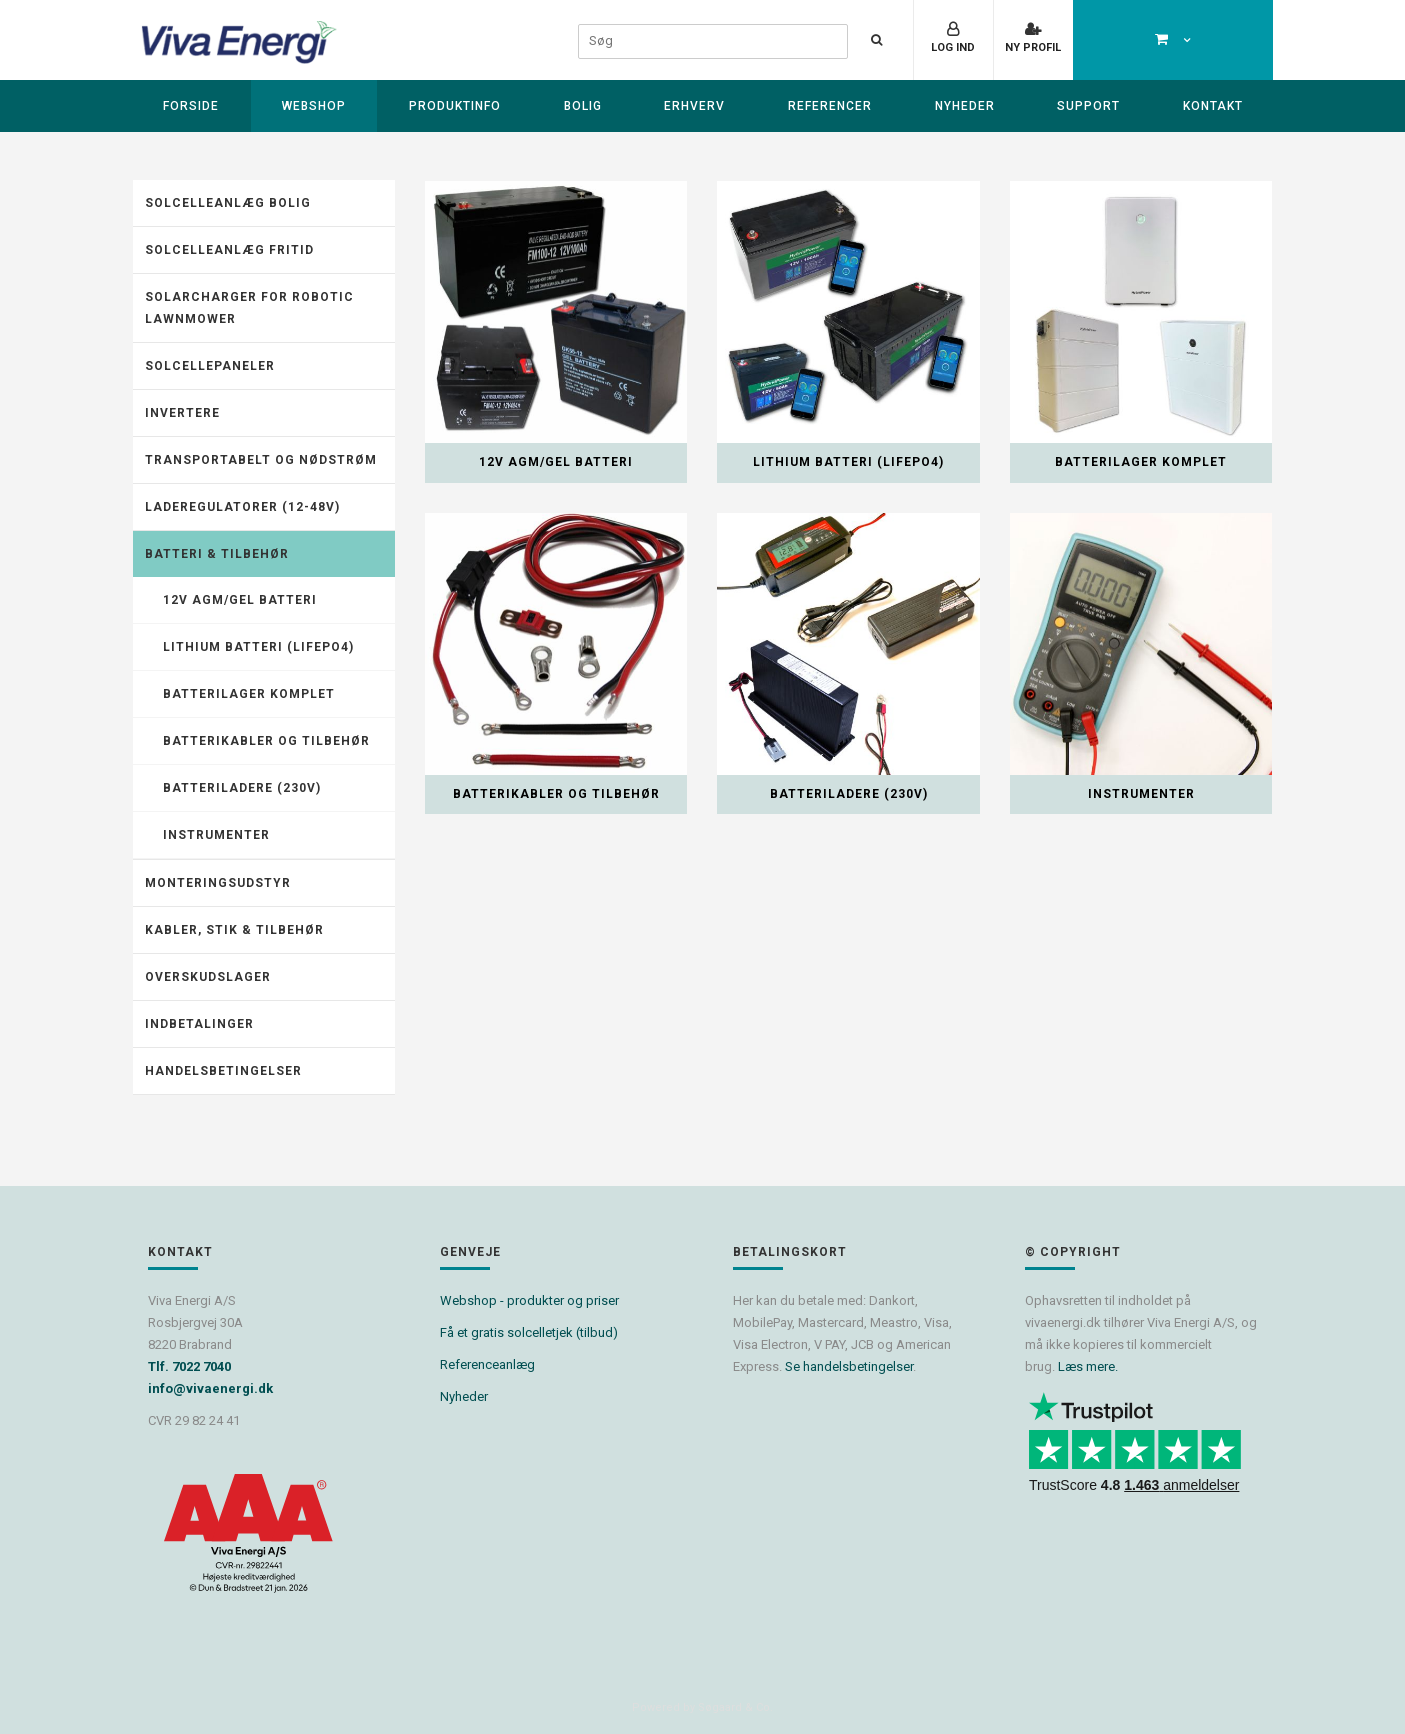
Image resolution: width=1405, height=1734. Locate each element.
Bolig (583, 106)
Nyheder (965, 106)
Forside (191, 106)
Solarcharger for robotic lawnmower (249, 308)
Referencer (830, 106)
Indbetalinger (199, 1024)
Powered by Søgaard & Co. (702, 1707)
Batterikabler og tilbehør (266, 741)
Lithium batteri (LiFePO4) (258, 647)
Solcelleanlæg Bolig (228, 203)
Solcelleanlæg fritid (229, 250)
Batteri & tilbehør (217, 554)
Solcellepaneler (210, 366)
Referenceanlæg (487, 1364)
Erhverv (694, 106)
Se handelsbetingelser (849, 1366)
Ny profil (1033, 47)
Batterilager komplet (249, 694)
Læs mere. (1088, 1366)
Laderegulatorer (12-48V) (242, 507)
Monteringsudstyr (218, 883)
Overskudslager (208, 977)
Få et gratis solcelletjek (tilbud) (529, 1332)
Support (1088, 106)
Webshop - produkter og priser (529, 1300)
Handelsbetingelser (223, 1071)
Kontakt (1213, 106)
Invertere (182, 413)
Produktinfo (455, 106)
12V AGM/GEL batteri (240, 600)
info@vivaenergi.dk (210, 1388)
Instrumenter (216, 835)
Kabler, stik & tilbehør (234, 930)
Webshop (314, 106)
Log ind (953, 47)
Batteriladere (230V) (242, 788)
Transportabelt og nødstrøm (261, 460)
